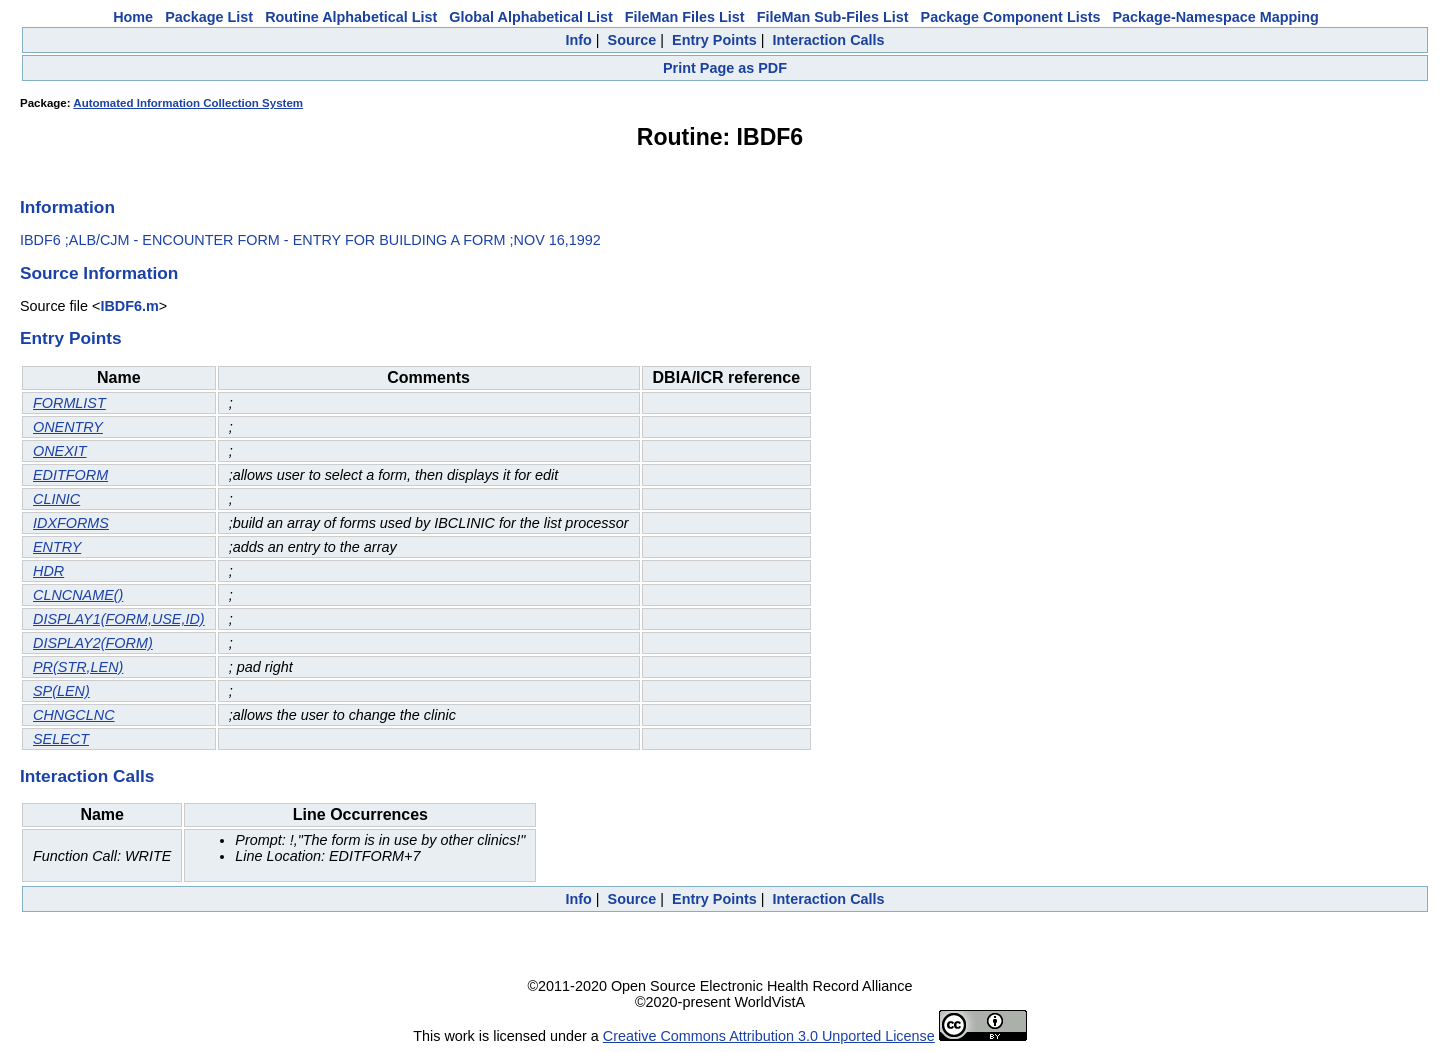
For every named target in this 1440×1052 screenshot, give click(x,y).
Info (578, 40)
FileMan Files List (685, 17)
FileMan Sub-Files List (833, 17)
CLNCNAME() (78, 595)
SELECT (61, 739)
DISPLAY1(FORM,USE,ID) (119, 619)
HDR (48, 571)
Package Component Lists (1011, 17)
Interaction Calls (829, 40)
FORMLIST (69, 403)
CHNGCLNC (74, 715)
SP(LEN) (61, 691)
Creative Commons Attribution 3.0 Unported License (769, 1036)
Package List (209, 17)
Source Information (99, 273)
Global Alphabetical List (530, 17)
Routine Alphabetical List (351, 17)
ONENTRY (68, 427)
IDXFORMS (71, 523)
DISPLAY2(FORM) (93, 643)
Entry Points (714, 40)
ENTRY (57, 547)
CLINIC (56, 499)
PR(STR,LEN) (78, 667)
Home (133, 17)
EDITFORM (70, 475)
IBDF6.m (129, 306)
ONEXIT (60, 451)
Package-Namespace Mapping (1216, 17)
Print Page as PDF (725, 68)
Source (632, 40)
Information (67, 207)
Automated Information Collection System (188, 103)
